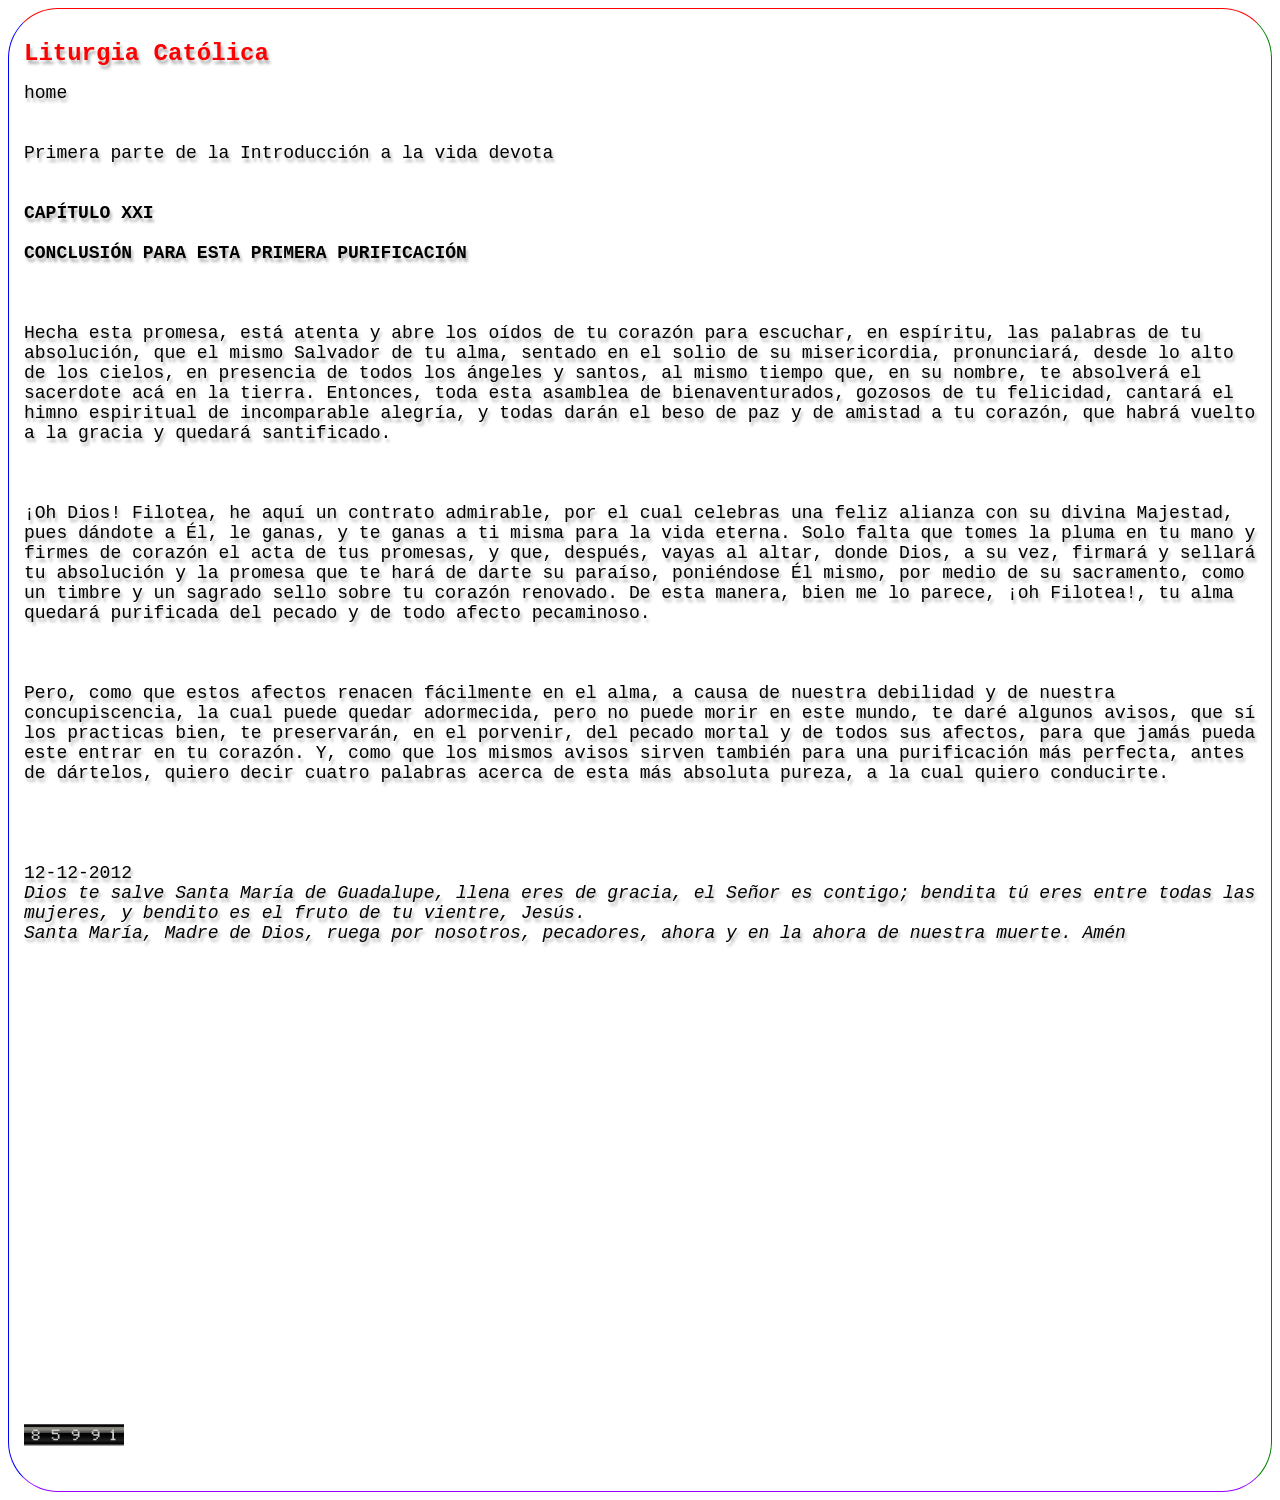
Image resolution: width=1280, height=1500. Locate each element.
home (45, 93)
